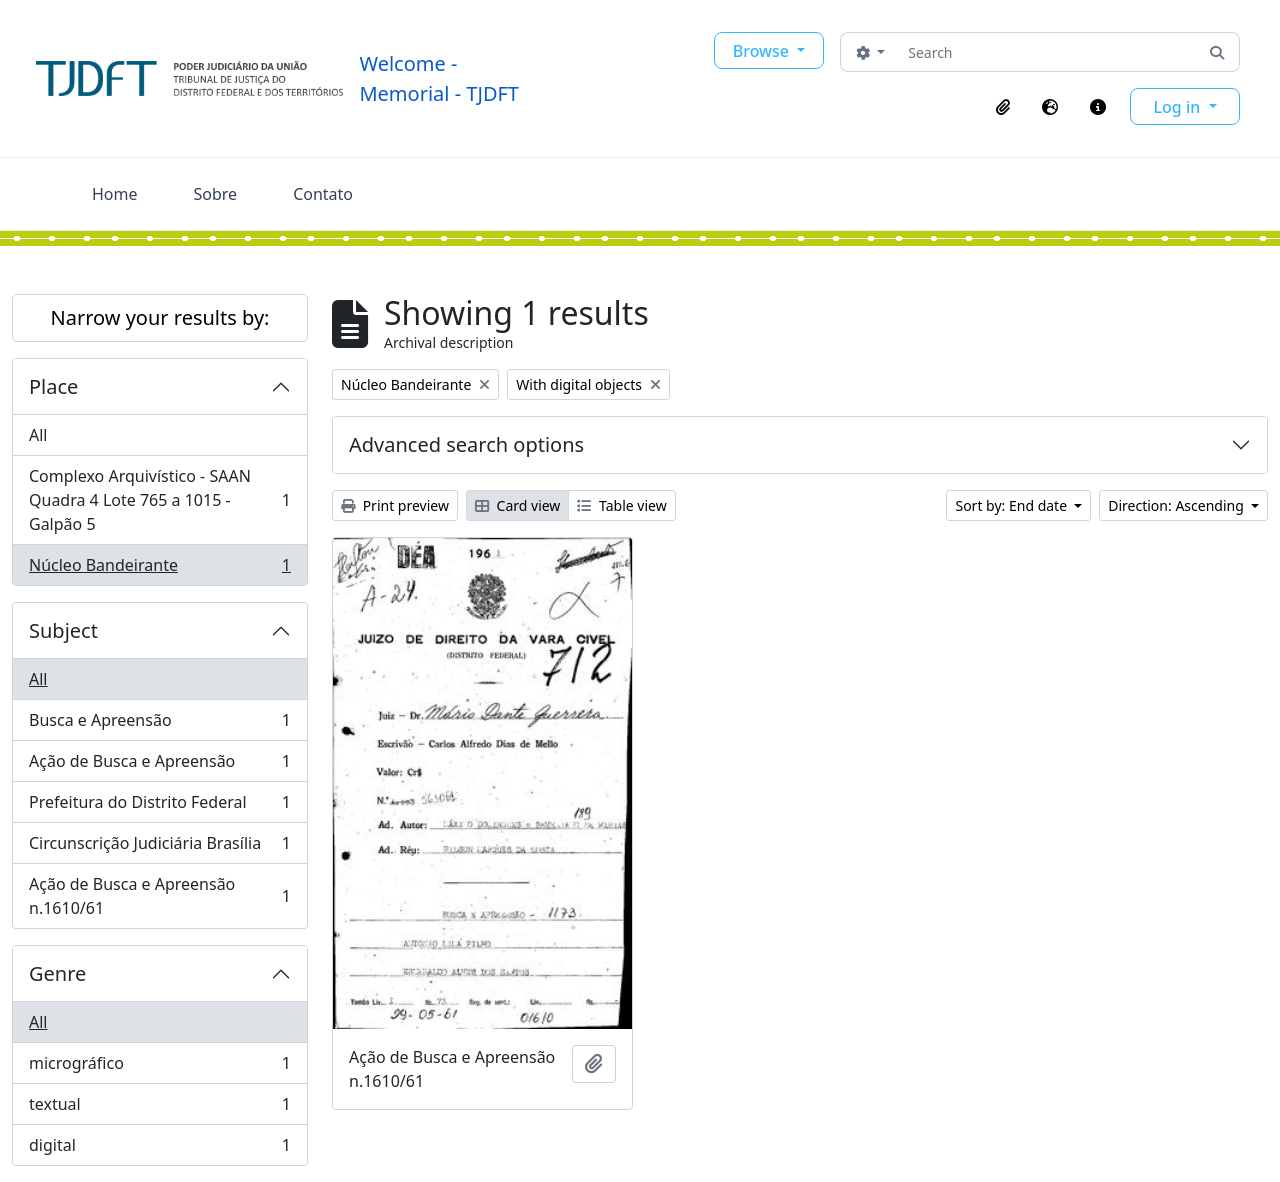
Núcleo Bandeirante (159, 569)
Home (115, 194)
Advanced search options (466, 444)
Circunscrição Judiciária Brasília (159, 847)
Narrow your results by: (160, 317)
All (38, 435)
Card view (517, 505)
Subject (63, 630)
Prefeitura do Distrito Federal (159, 806)
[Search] (1047, 52)
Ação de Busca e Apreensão (159, 765)
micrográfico (159, 1067)
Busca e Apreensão (159, 724)
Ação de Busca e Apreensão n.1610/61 (159, 896)
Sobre (216, 194)
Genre (57, 973)
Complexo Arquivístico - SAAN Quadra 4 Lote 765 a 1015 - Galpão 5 (159, 500)
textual (159, 1108)
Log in (1179, 107)
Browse (763, 51)
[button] (1003, 107)
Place (53, 386)
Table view (621, 505)
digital (159, 1149)
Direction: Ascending (1177, 505)
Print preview (395, 505)
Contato (323, 194)
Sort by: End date (1012, 505)
